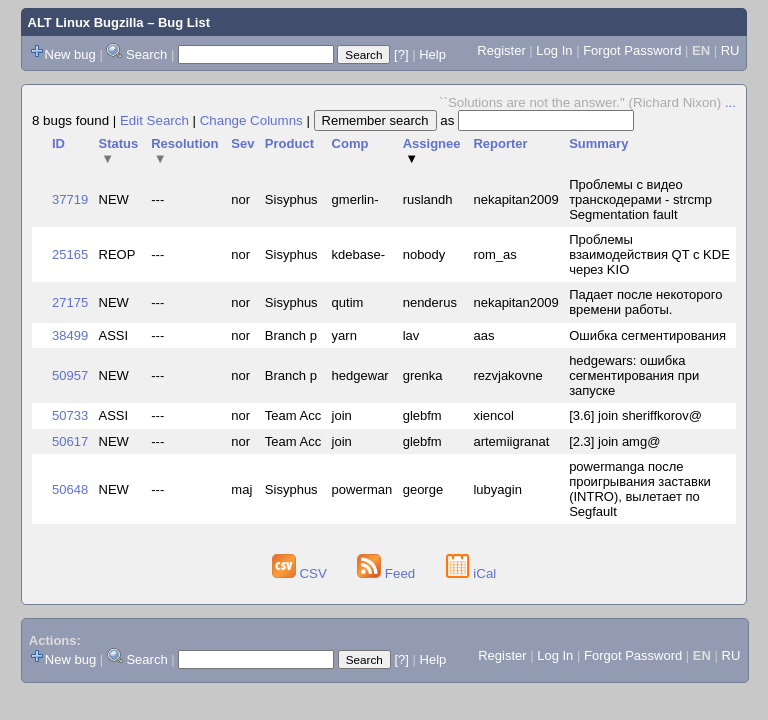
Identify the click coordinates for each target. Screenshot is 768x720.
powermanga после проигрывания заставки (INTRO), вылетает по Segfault (640, 489)
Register (501, 50)
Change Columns (251, 120)
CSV (301, 573)
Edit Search (154, 120)
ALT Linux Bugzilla (86, 22)
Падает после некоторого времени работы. (645, 302)
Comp (350, 143)
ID (58, 143)
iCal (471, 573)
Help (432, 54)
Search (146, 54)
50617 (70, 441)
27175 (70, 302)
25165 (70, 254)
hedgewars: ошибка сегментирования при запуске (634, 375)
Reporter (500, 143)
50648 (70, 489)
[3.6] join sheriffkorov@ (635, 415)
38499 (70, 335)
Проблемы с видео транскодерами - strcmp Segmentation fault (640, 199)
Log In (554, 50)
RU (730, 50)
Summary (598, 143)
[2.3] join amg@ (614, 441)
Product (289, 143)
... (730, 102)
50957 (70, 375)
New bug (70, 54)
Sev (242, 143)
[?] (401, 54)
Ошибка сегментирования (647, 335)
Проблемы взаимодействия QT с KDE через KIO (649, 254)
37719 (70, 199)
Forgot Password (632, 50)
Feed (388, 573)
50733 (70, 415)
